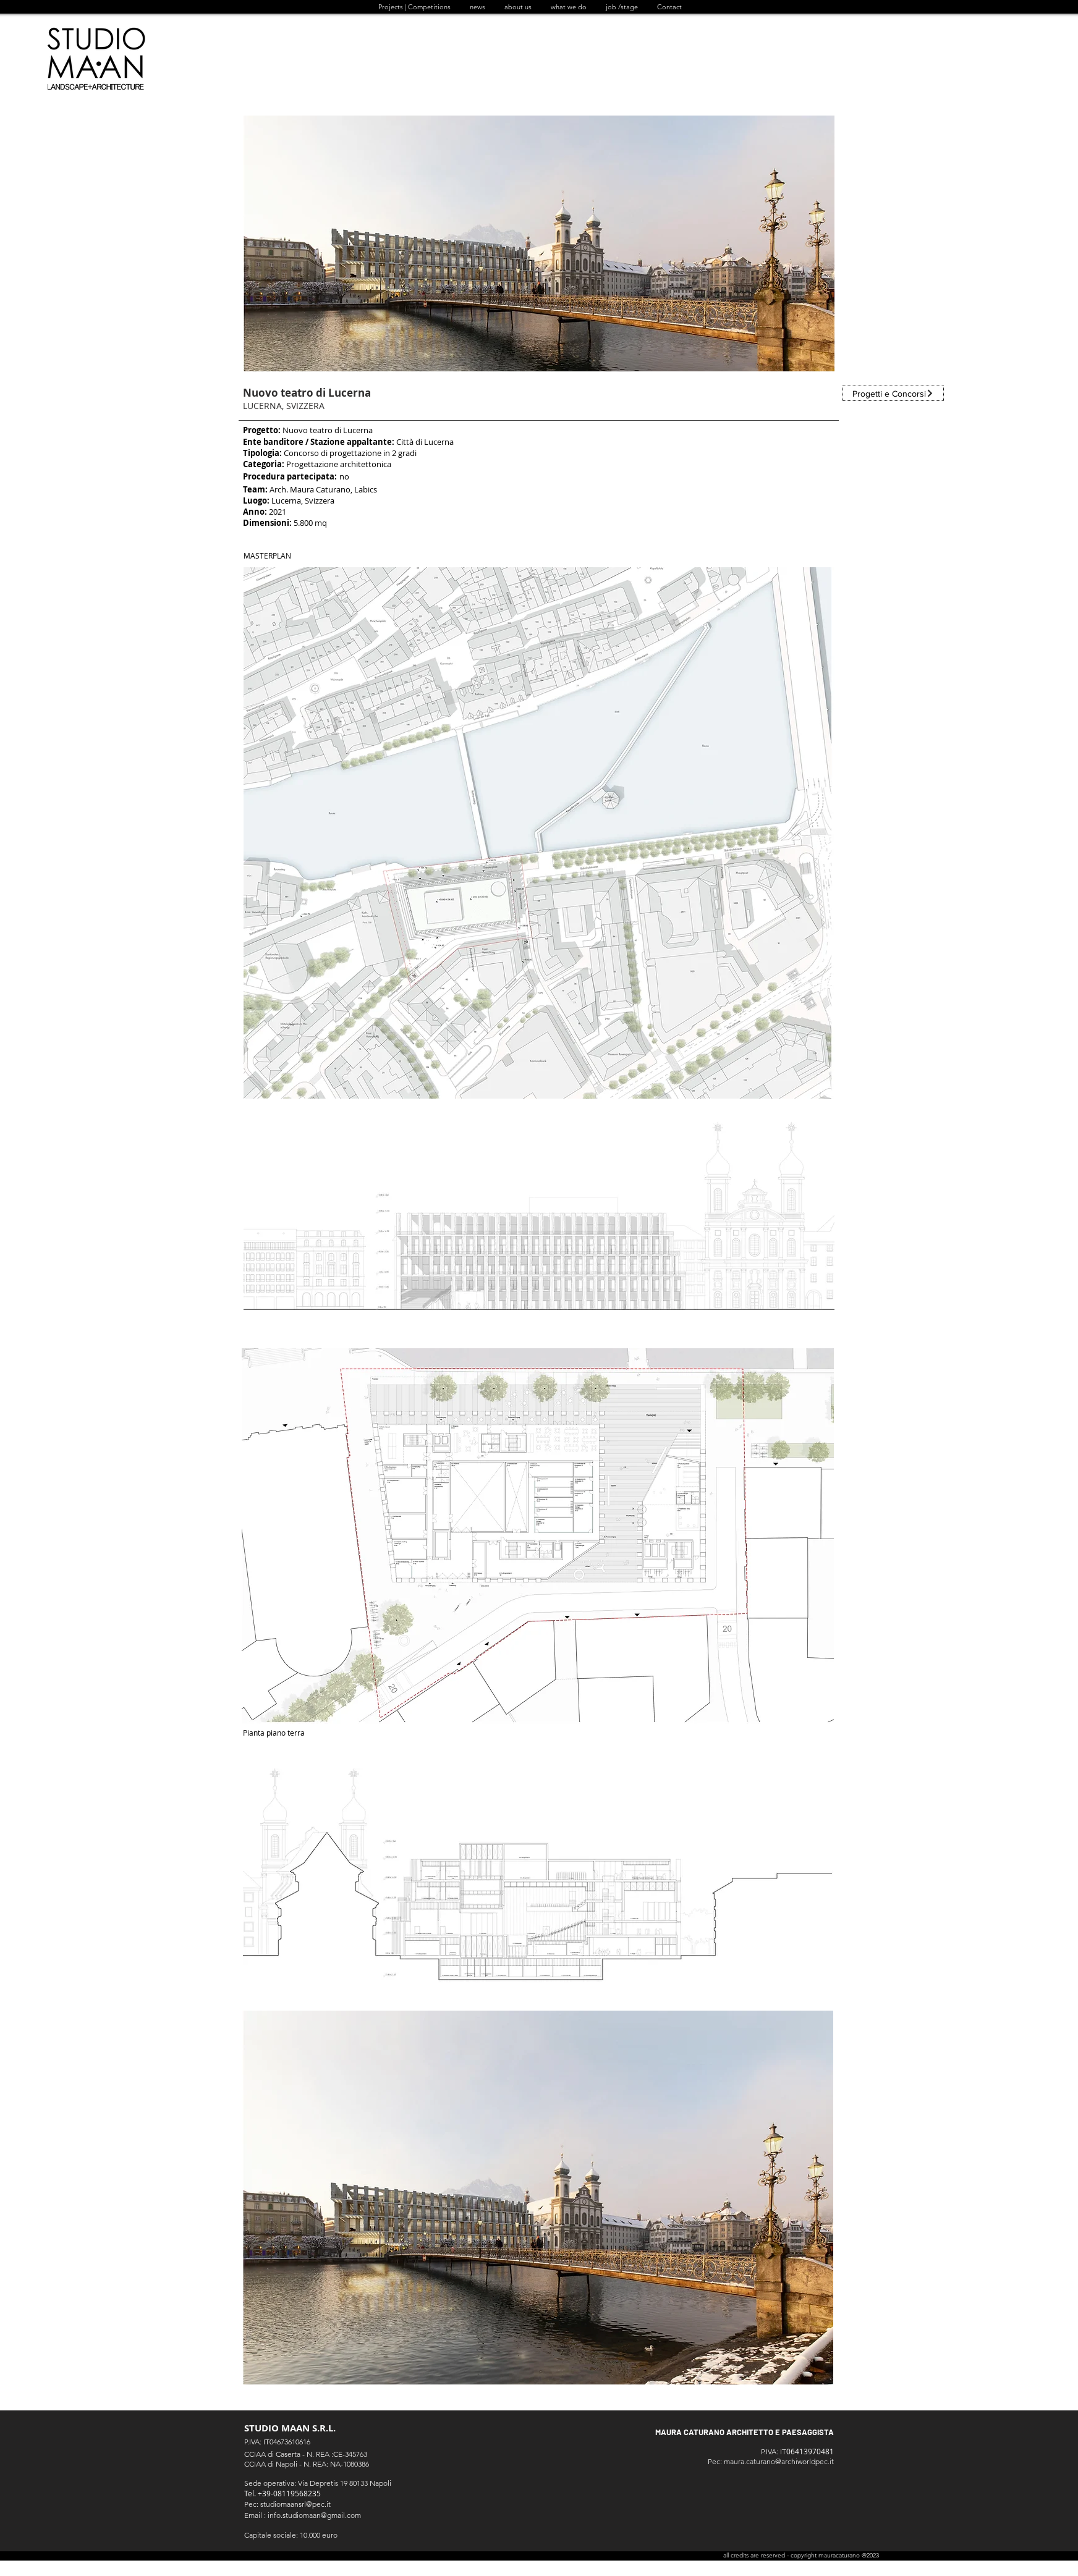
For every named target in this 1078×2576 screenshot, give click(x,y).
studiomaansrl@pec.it (295, 2504)
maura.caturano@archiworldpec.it (779, 2461)
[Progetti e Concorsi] (893, 393)
